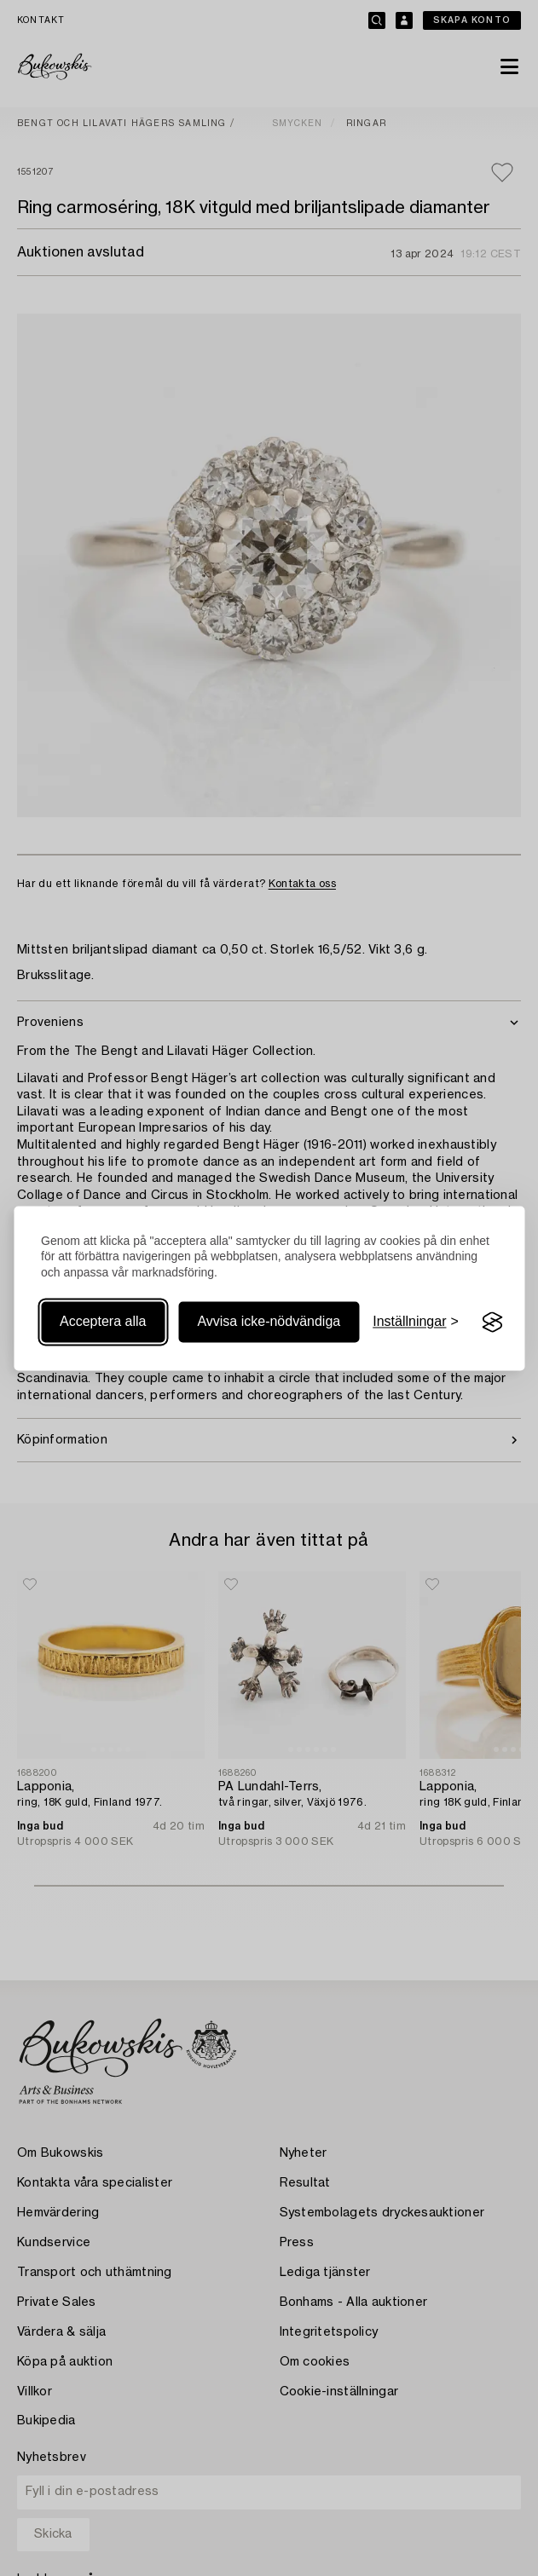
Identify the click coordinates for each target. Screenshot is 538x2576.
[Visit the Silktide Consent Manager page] (492, 1322)
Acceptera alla (103, 1322)
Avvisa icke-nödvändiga (268, 1322)
